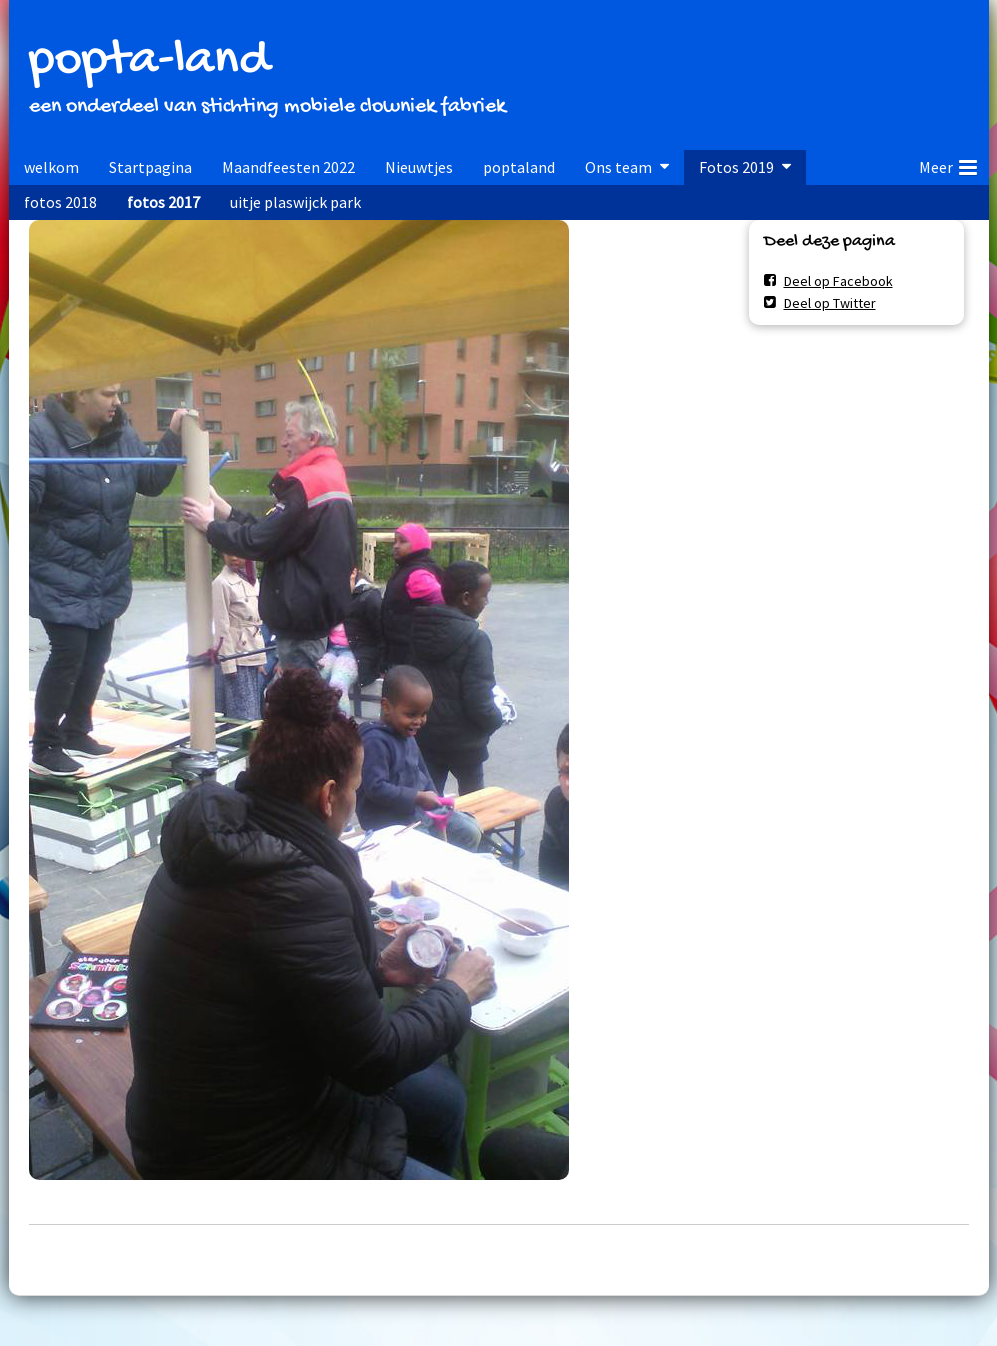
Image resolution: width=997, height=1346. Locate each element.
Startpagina (150, 167)
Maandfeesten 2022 (288, 167)
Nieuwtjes (419, 167)
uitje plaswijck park (295, 202)
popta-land (149, 61)
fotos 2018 (60, 202)
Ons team (618, 167)
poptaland (519, 167)
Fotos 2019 (736, 167)
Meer (948, 164)
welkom (51, 167)
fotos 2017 (163, 202)
